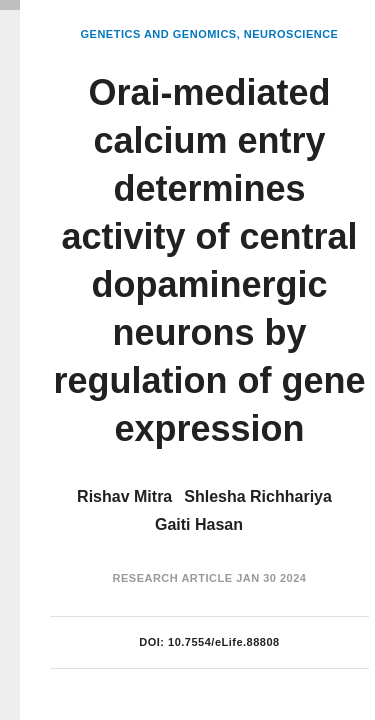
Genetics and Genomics (159, 34)
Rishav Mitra (124, 496)
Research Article (173, 578)
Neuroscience (291, 34)
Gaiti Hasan (199, 524)
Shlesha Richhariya (258, 496)
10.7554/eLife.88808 (224, 642)
